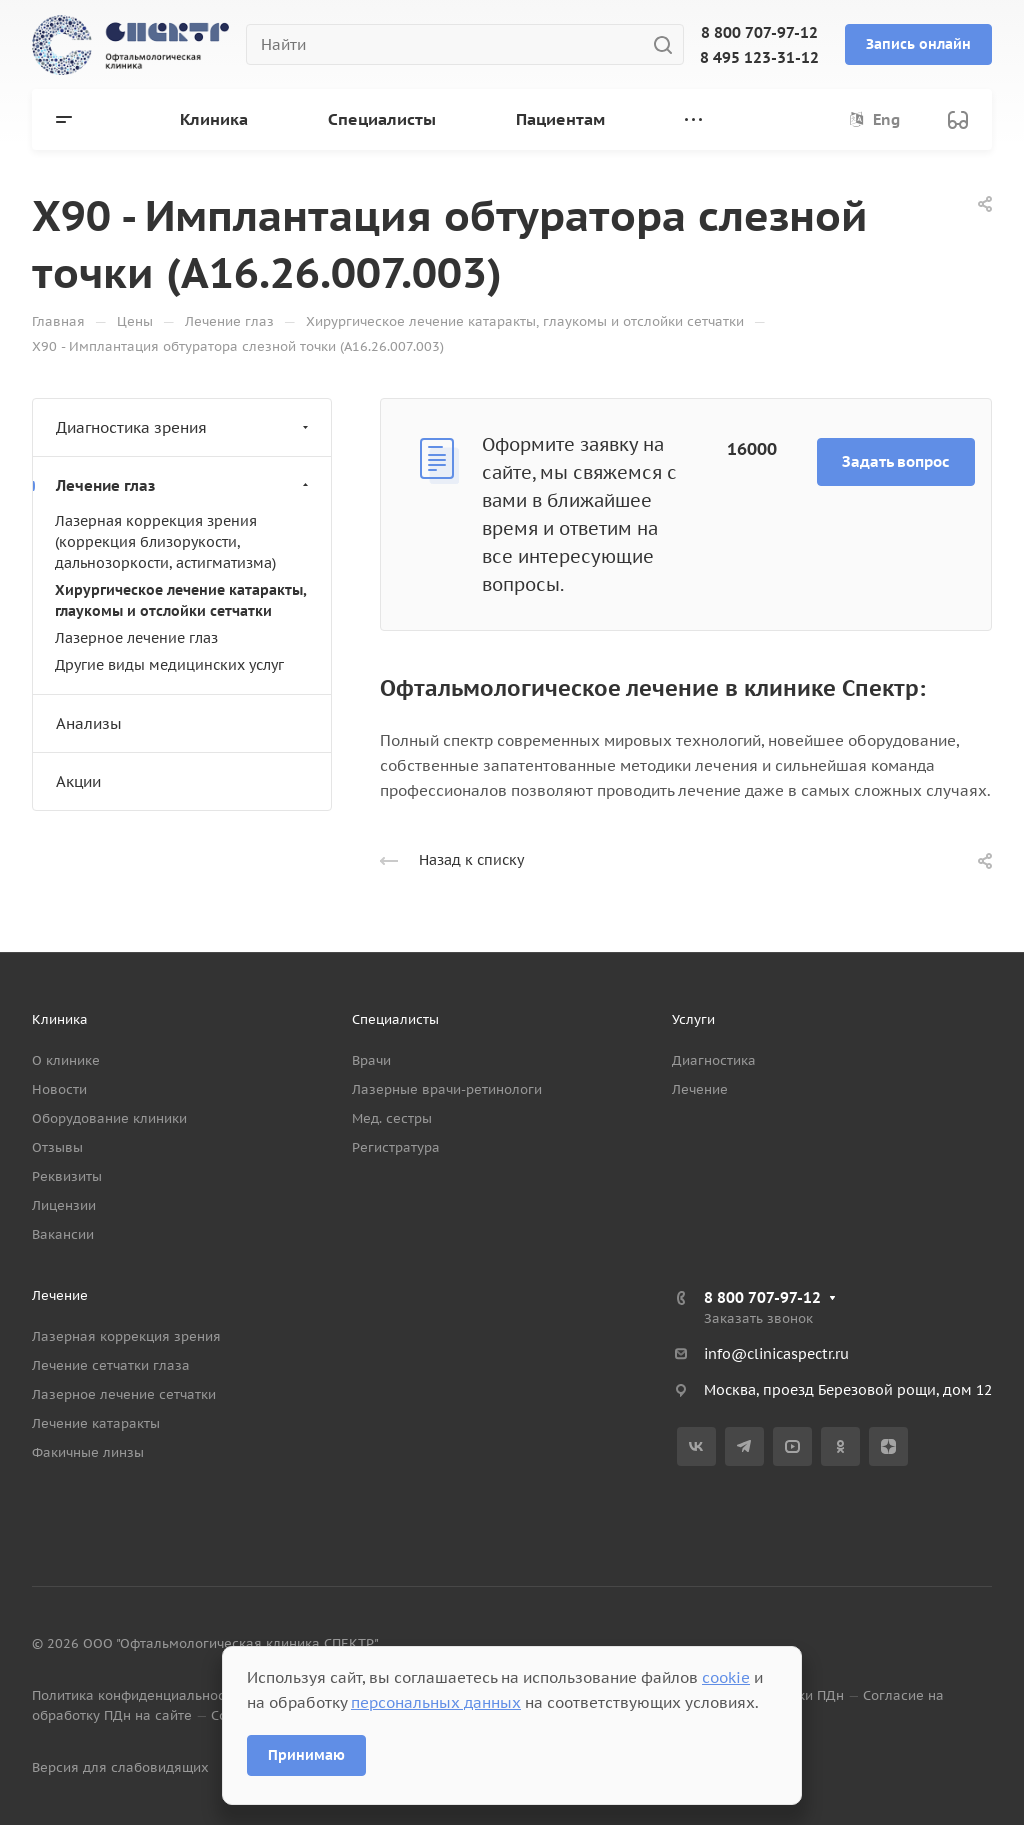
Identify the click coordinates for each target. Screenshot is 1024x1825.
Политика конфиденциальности (135, 1695)
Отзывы (57, 1147)
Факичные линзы (88, 1452)
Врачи (371, 1060)
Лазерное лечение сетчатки (124, 1394)
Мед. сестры (392, 1118)
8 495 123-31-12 (759, 57)
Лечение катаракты (96, 1423)
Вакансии (63, 1234)
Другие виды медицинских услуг (169, 665)
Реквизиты (67, 1176)
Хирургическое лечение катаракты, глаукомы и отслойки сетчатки (180, 600)
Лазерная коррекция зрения (126, 1336)
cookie (726, 1677)
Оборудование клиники (109, 1118)
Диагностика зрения (184, 427)
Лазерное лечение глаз (136, 638)
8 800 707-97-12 (759, 32)
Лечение (700, 1089)
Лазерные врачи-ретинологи (447, 1089)
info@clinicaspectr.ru (776, 1354)
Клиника (60, 1019)
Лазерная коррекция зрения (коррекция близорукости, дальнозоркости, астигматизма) (165, 542)
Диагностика (714, 1060)
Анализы (89, 723)
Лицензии (64, 1205)
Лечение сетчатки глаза (111, 1365)
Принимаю (306, 1755)
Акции (78, 781)
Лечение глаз (184, 485)
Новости (59, 1089)
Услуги (693, 1019)
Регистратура (396, 1147)
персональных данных (436, 1702)
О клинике (66, 1060)
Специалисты (395, 1019)
